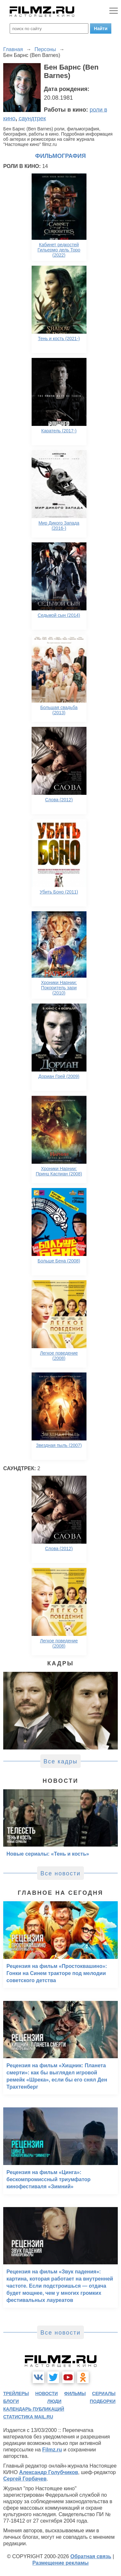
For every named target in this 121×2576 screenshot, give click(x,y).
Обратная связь (90, 2556)
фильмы (75, 2393)
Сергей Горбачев (24, 2479)
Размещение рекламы (60, 2563)
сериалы (104, 2393)
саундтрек (32, 118)
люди (54, 2401)
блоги (11, 2401)
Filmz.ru (52, 2449)
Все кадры (61, 1761)
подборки (103, 2401)
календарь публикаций (33, 2409)
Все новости (60, 1873)
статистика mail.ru (28, 2416)
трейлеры (16, 2393)
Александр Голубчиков (48, 2472)
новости (46, 2393)
